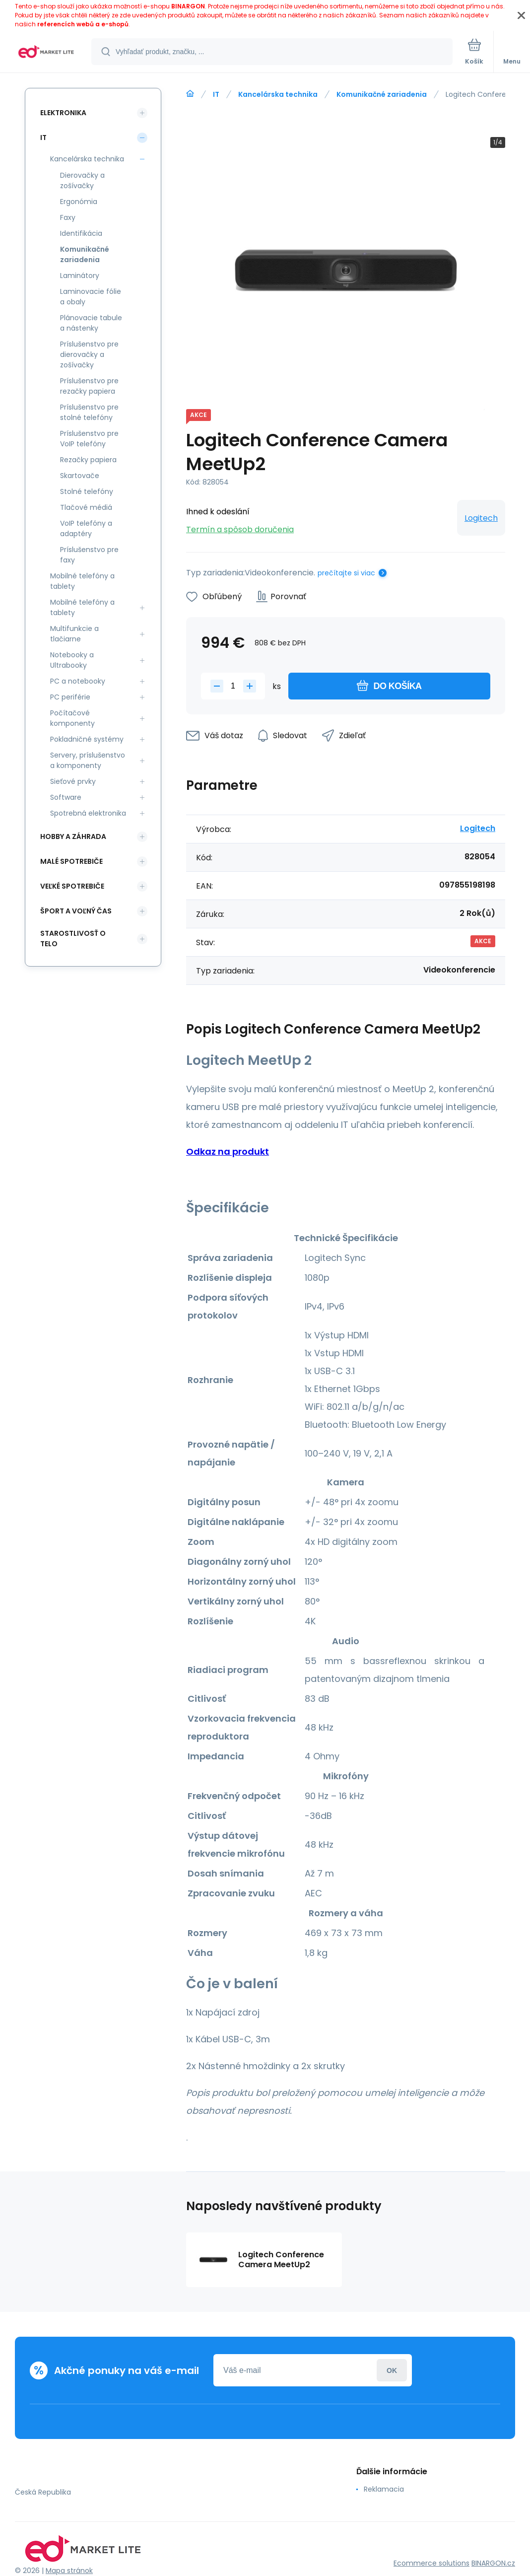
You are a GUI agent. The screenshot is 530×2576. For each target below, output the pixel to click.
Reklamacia (384, 2489)
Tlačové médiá (86, 507)
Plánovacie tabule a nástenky (91, 323)
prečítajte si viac (346, 573)
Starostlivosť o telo (73, 938)
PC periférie (70, 697)
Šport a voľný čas (76, 911)
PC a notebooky (77, 681)
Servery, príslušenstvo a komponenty (87, 760)
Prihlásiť (392, 2370)
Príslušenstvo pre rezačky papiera (89, 386)
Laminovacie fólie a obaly (90, 296)
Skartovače (79, 476)
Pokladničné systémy (87, 739)
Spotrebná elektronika (88, 813)
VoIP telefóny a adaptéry (86, 528)
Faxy (67, 217)
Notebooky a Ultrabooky (72, 660)
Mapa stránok (69, 2571)
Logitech (481, 518)
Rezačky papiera (88, 460)
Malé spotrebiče (71, 861)
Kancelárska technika (278, 94)
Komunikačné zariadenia (381, 94)
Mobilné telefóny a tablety (82, 581)
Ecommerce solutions (431, 2563)
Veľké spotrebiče (72, 886)
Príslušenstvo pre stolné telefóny (89, 412)
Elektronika (63, 113)
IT (216, 94)
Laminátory (79, 275)
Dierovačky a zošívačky (82, 180)
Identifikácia (81, 233)
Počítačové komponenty (72, 718)
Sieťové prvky (73, 781)
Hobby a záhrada (73, 836)
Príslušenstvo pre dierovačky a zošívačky (89, 354)
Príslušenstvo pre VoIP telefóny (89, 438)
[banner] (46, 52)
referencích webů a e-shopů (83, 24)
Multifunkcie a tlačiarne (74, 634)
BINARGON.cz (493, 2563)
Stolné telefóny (86, 491)
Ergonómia (78, 202)
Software (65, 797)
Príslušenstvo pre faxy (89, 555)
